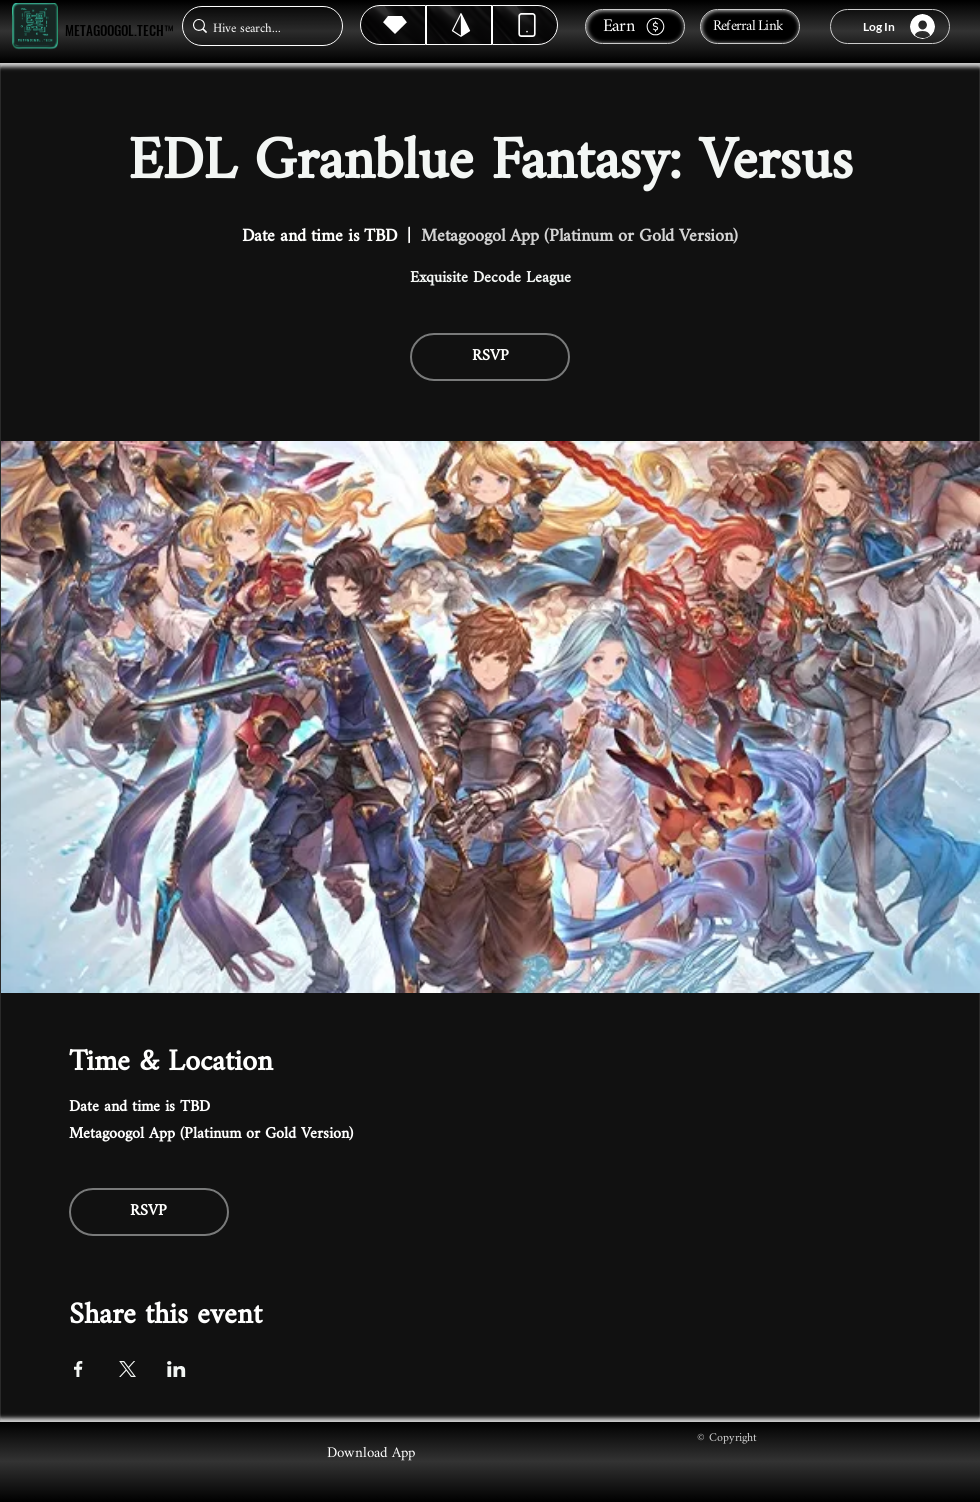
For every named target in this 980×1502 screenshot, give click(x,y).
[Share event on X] (127, 1369)
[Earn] (635, 26)
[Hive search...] (256, 28)
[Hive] (393, 25)
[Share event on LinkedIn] (176, 1369)
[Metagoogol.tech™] (35, 26)
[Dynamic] (525, 25)
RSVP (490, 356)
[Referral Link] (750, 26)
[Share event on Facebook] (78, 1369)
